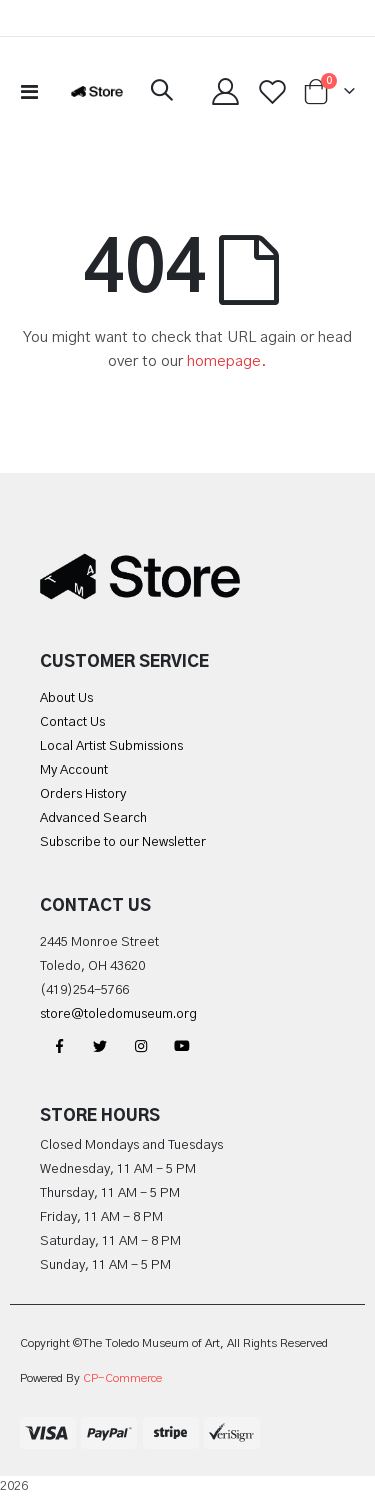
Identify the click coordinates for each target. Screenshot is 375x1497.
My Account (74, 770)
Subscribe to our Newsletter (123, 842)
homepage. (227, 361)
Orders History (83, 794)
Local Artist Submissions (111, 746)
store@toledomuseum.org (118, 1014)
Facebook (59, 1046)
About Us (66, 698)
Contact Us (72, 722)
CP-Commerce (122, 1378)
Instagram (141, 1046)
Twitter (100, 1046)
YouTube (182, 1046)
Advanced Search (93, 818)
